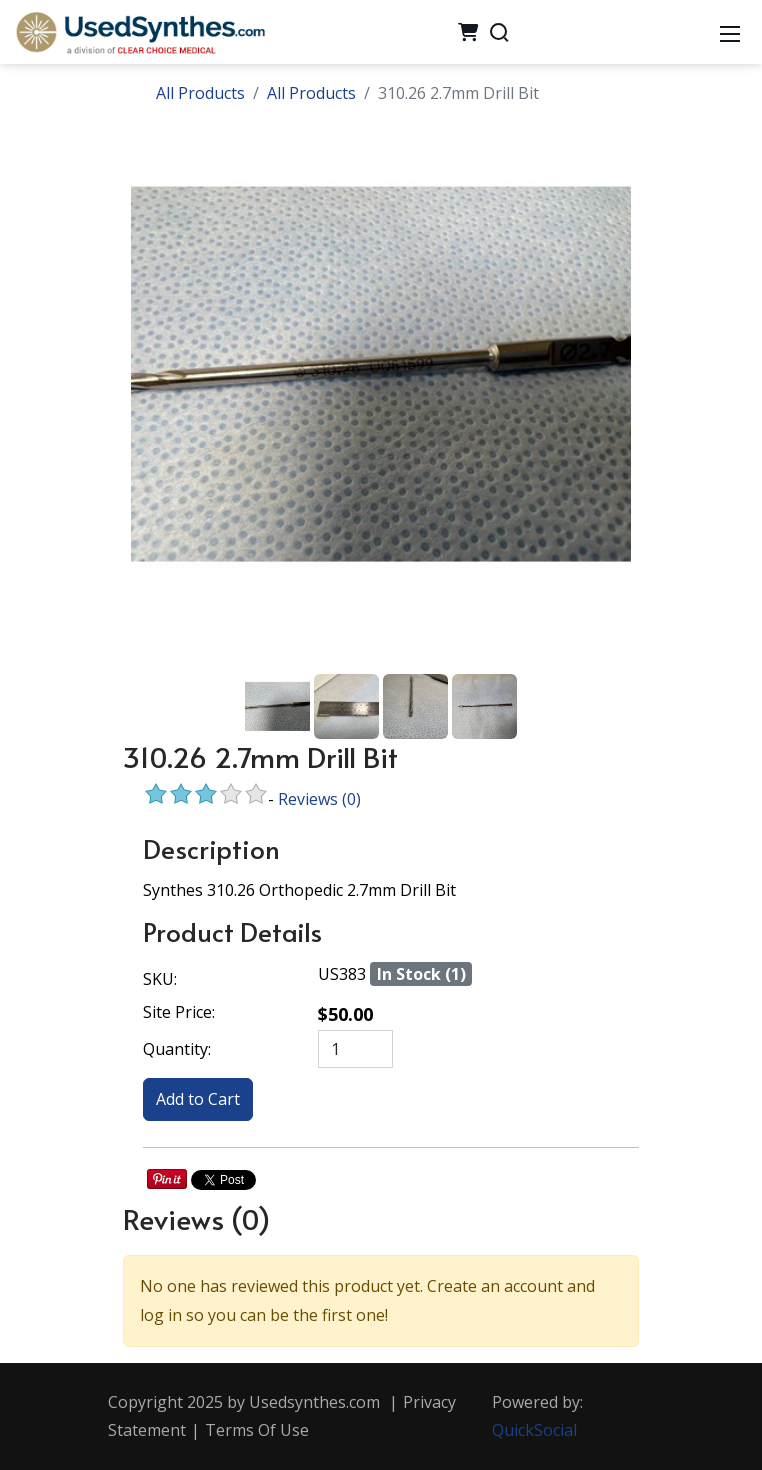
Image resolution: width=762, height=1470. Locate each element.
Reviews (319, 799)
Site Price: (179, 1012)
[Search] (499, 32)
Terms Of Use (257, 1430)
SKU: (160, 979)
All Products (200, 93)
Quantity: (177, 1049)
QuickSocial (534, 1430)
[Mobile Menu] (730, 32)
